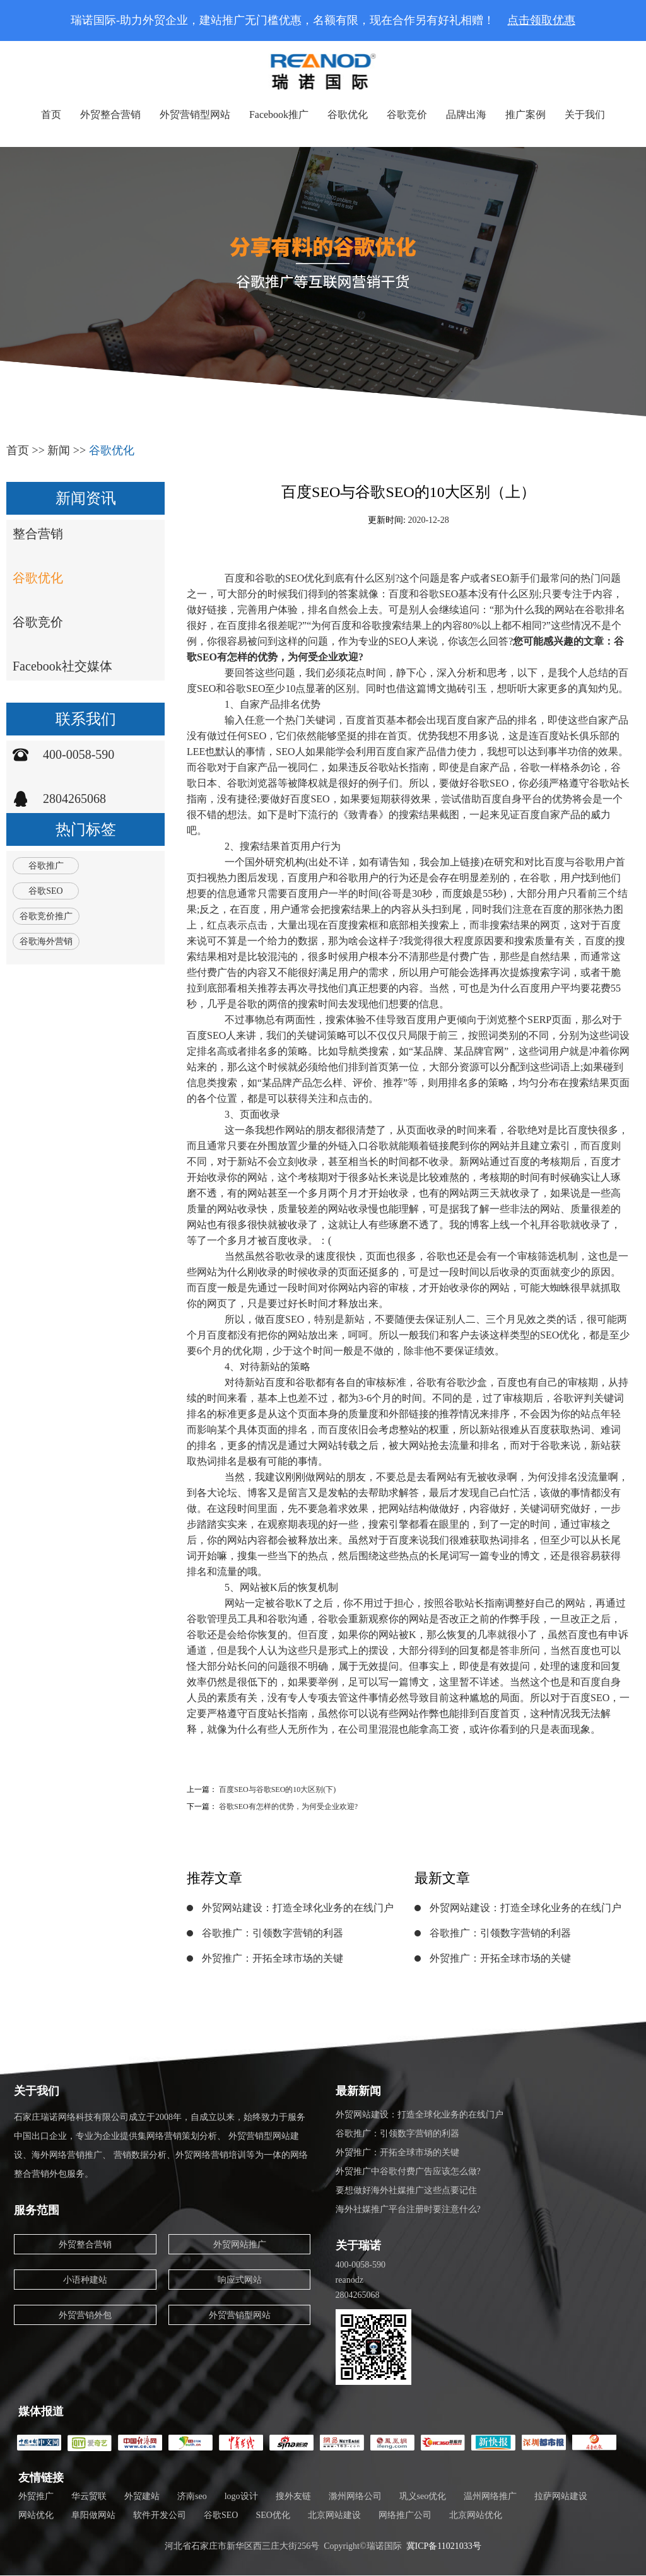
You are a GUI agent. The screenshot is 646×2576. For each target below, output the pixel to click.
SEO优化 (272, 2515)
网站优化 (36, 2515)
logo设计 (241, 2496)
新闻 (58, 450)
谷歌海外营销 (46, 941)
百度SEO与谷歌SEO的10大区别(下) (277, 1789)
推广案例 (525, 114)
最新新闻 (358, 2091)
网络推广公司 (405, 2515)
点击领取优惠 (541, 20)
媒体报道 (41, 2411)
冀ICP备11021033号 (443, 2546)
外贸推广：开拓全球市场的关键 (272, 1958)
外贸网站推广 (239, 2244)
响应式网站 (240, 2280)
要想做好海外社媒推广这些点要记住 (406, 2190)
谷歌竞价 (407, 114)
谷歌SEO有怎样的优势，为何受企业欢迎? (288, 1806)
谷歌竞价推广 (46, 916)
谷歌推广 (46, 865)
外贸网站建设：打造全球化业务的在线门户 (298, 1907)
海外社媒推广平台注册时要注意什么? (408, 2209)
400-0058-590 (78, 754)
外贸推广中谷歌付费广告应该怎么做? (408, 2171)
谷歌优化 (347, 114)
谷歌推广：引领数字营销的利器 (272, 1933)
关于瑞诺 (358, 2245)
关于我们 (585, 114)
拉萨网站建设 (560, 2496)
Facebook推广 (278, 114)
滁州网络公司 (355, 2496)
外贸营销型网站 (195, 114)
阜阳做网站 (93, 2515)
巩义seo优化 (423, 2496)
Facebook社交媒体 (62, 666)
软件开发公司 (159, 2515)
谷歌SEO (45, 891)
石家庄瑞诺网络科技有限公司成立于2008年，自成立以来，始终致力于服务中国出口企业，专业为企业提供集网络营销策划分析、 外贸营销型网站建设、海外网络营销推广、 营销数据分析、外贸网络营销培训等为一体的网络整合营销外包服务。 (161, 2145)
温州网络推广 (490, 2496)
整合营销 (38, 534)
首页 (51, 114)
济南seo (192, 2496)
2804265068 (74, 798)
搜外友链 (293, 2496)
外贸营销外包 (85, 2315)
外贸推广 (36, 2496)
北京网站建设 (334, 2515)
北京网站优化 (475, 2515)
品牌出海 (466, 114)
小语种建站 (85, 2280)
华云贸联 (89, 2496)
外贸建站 (142, 2496)
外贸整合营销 (110, 114)
